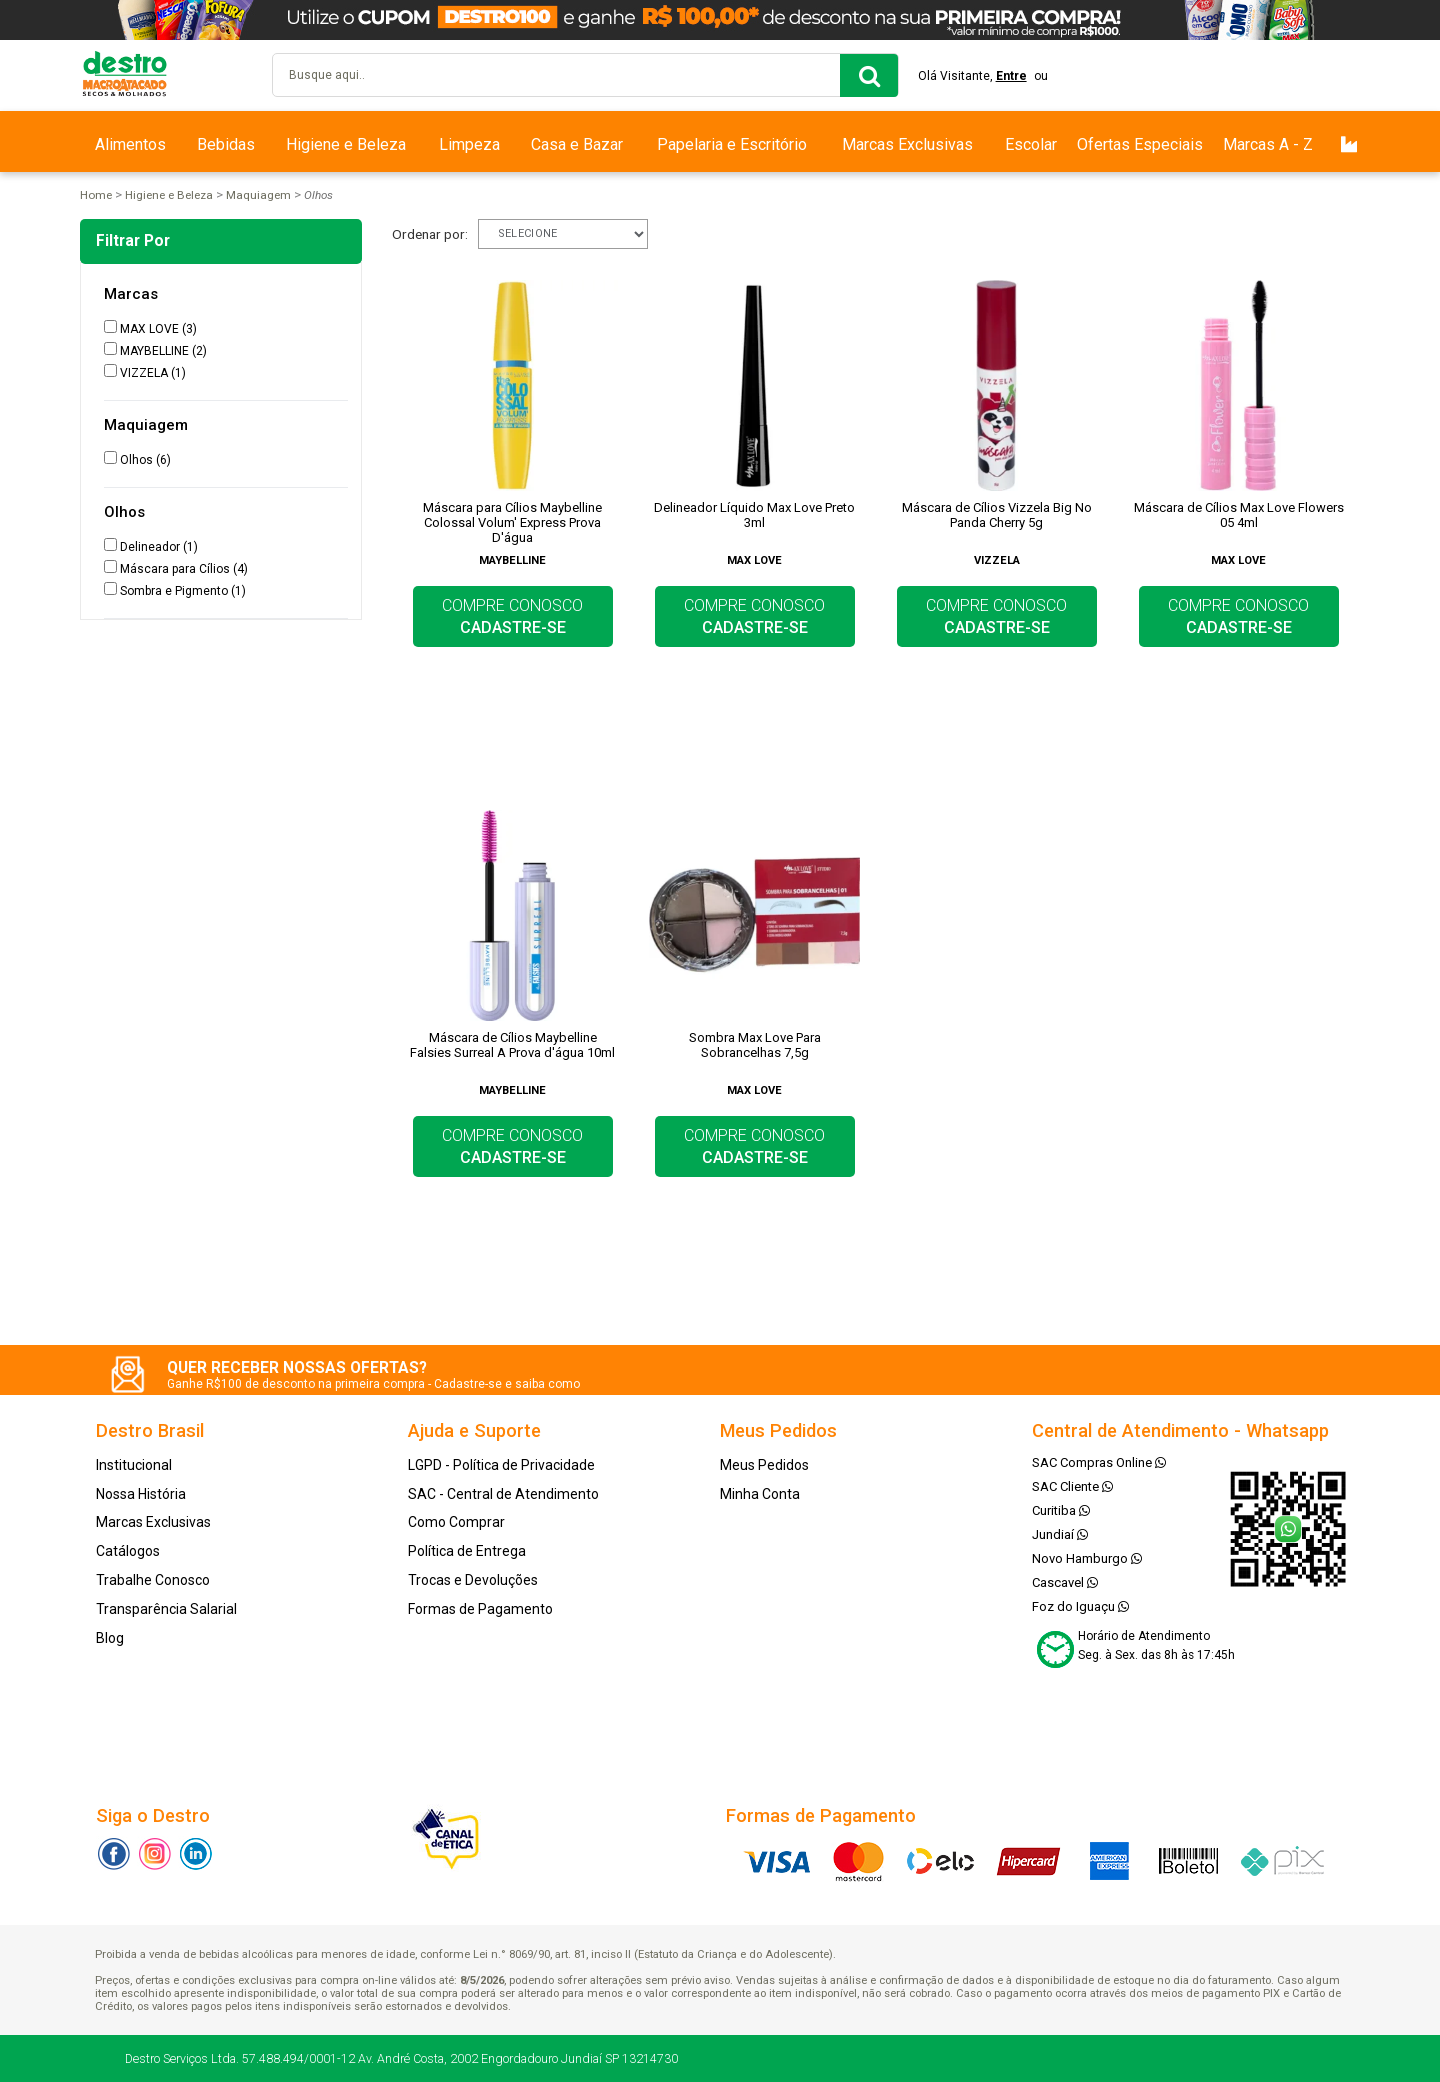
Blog (110, 1638)
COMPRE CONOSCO (512, 616)
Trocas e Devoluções (473, 1580)
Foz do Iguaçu (1080, 1606)
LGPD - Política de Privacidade (501, 1465)
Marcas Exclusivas (907, 144)
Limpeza (469, 144)
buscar (869, 75)
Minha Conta (760, 1494)
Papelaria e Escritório (732, 144)
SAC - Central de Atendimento (503, 1494)
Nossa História (141, 1494)
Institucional (134, 1465)
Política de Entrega (467, 1551)
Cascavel (1065, 1582)
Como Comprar (456, 1522)
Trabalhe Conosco (153, 1580)
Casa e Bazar (577, 144)
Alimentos (130, 144)
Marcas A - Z (1268, 144)
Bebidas (226, 144)
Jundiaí (1060, 1534)
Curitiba (1061, 1510)
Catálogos (128, 1551)
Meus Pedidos (764, 1465)
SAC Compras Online (1099, 1462)
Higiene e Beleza (346, 144)
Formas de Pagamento (480, 1609)
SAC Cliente (1072, 1486)
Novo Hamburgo (1087, 1558)
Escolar (1031, 144)
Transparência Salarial (166, 1609)
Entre (1012, 76)
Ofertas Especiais (1140, 144)
